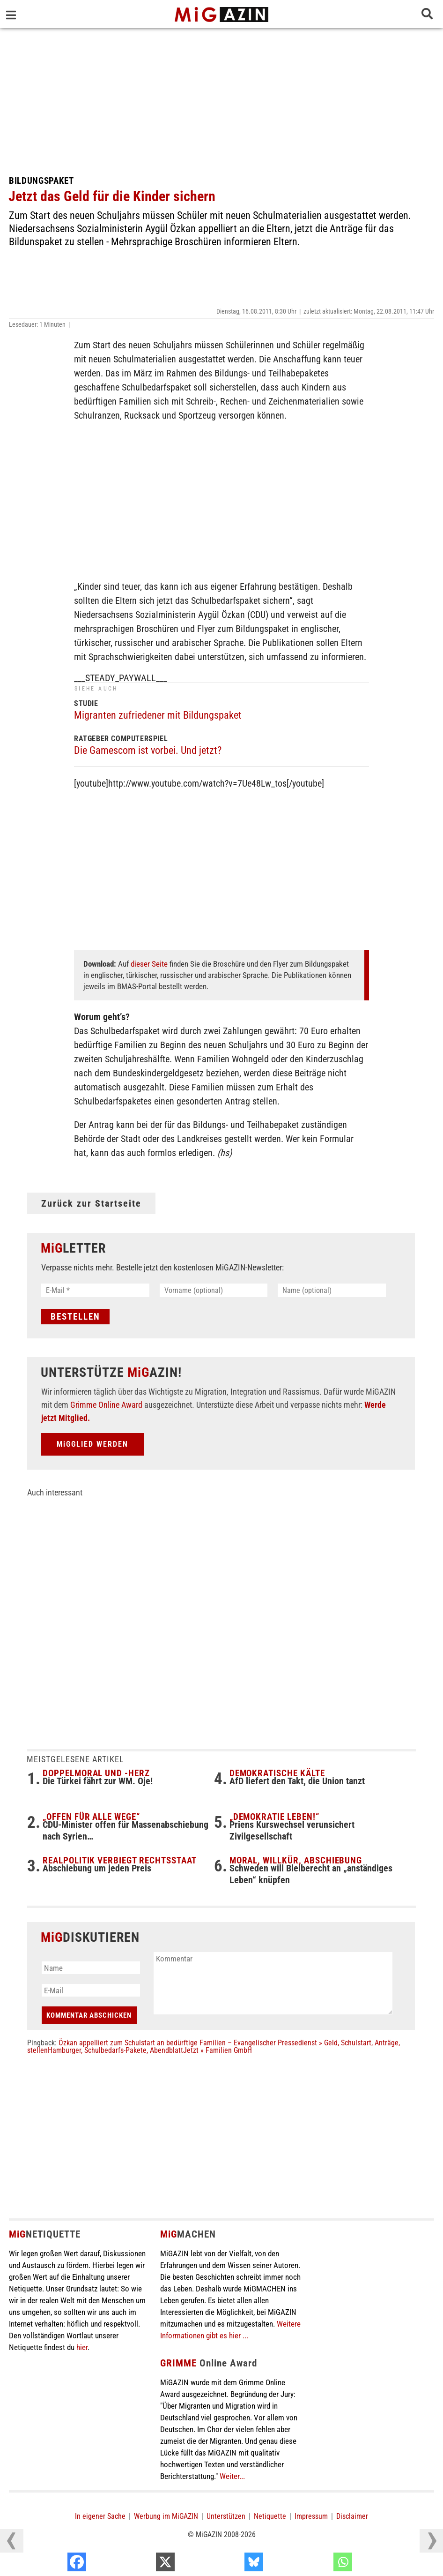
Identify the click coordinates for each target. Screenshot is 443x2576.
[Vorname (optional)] (214, 1290)
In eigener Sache (100, 2516)
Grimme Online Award (106, 1405)
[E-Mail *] (95, 1290)
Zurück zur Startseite (91, 1203)
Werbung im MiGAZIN (166, 2516)
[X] (229, 2564)
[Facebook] (140, 2564)
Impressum (311, 2516)
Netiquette (270, 2516)
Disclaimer (352, 2516)
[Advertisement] (221, 98)
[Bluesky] (317, 2564)
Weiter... (232, 2476)
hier (82, 2347)
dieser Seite (149, 964)
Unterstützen (226, 2516)
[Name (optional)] (332, 1290)
